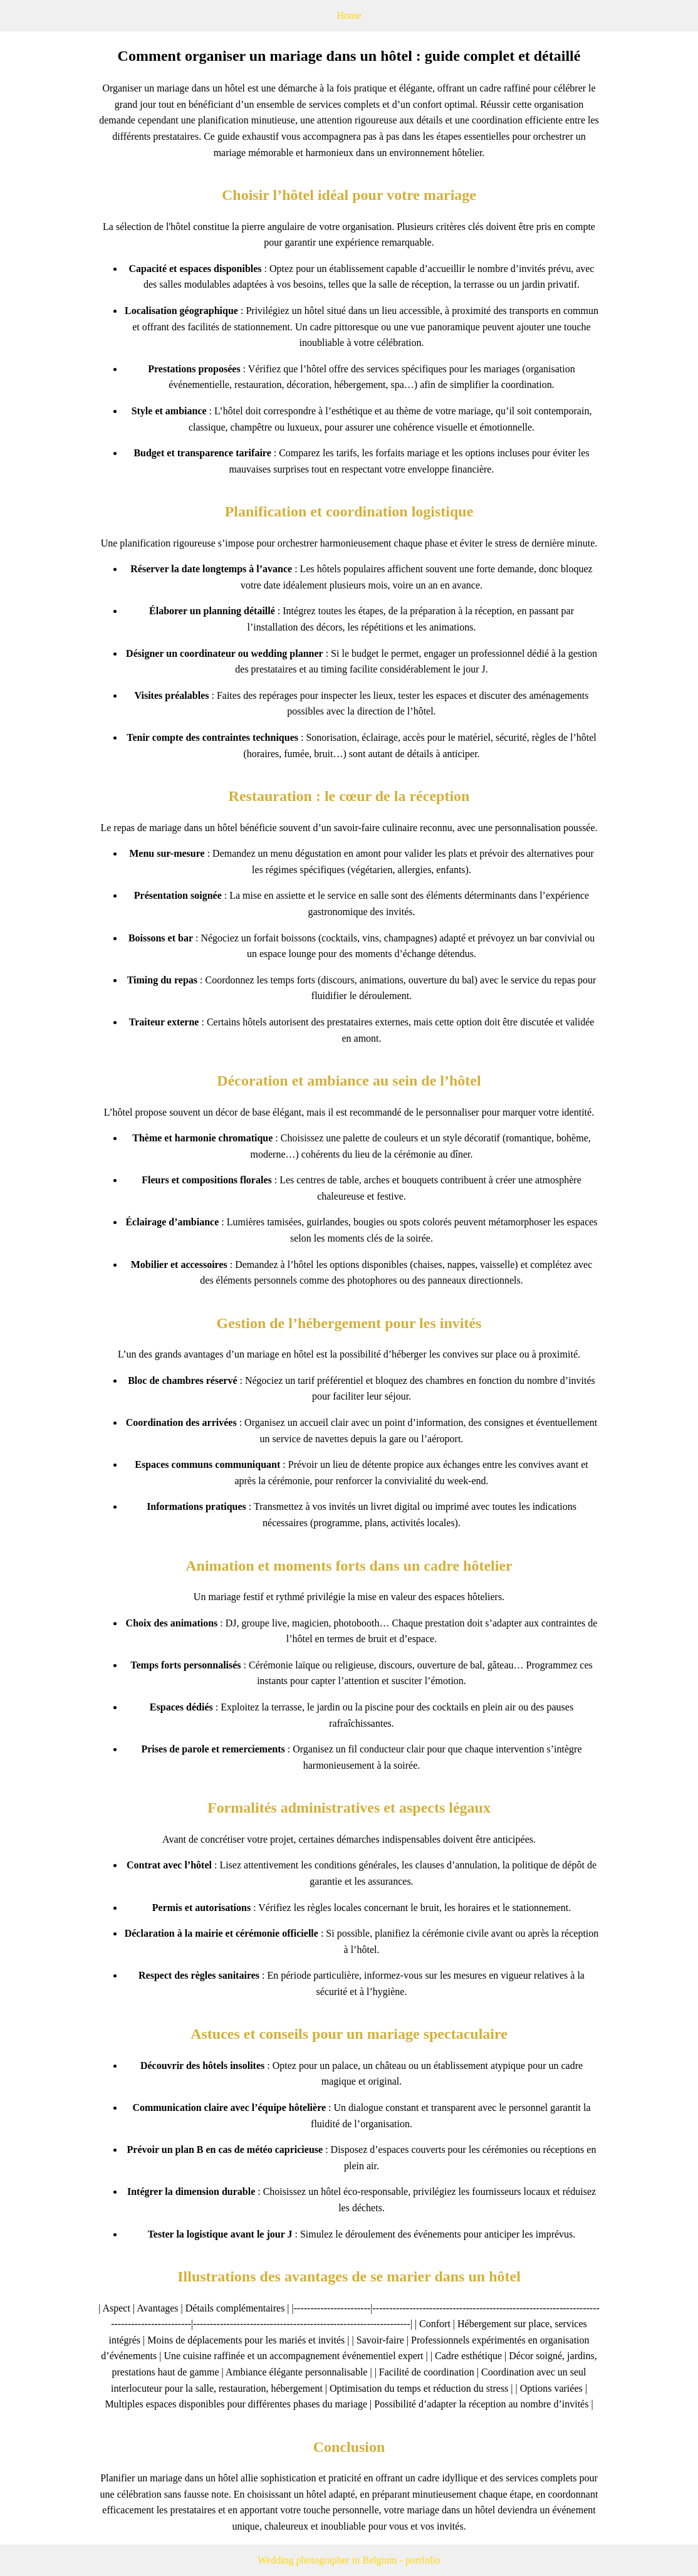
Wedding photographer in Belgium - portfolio (349, 2560)
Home (348, 15)
